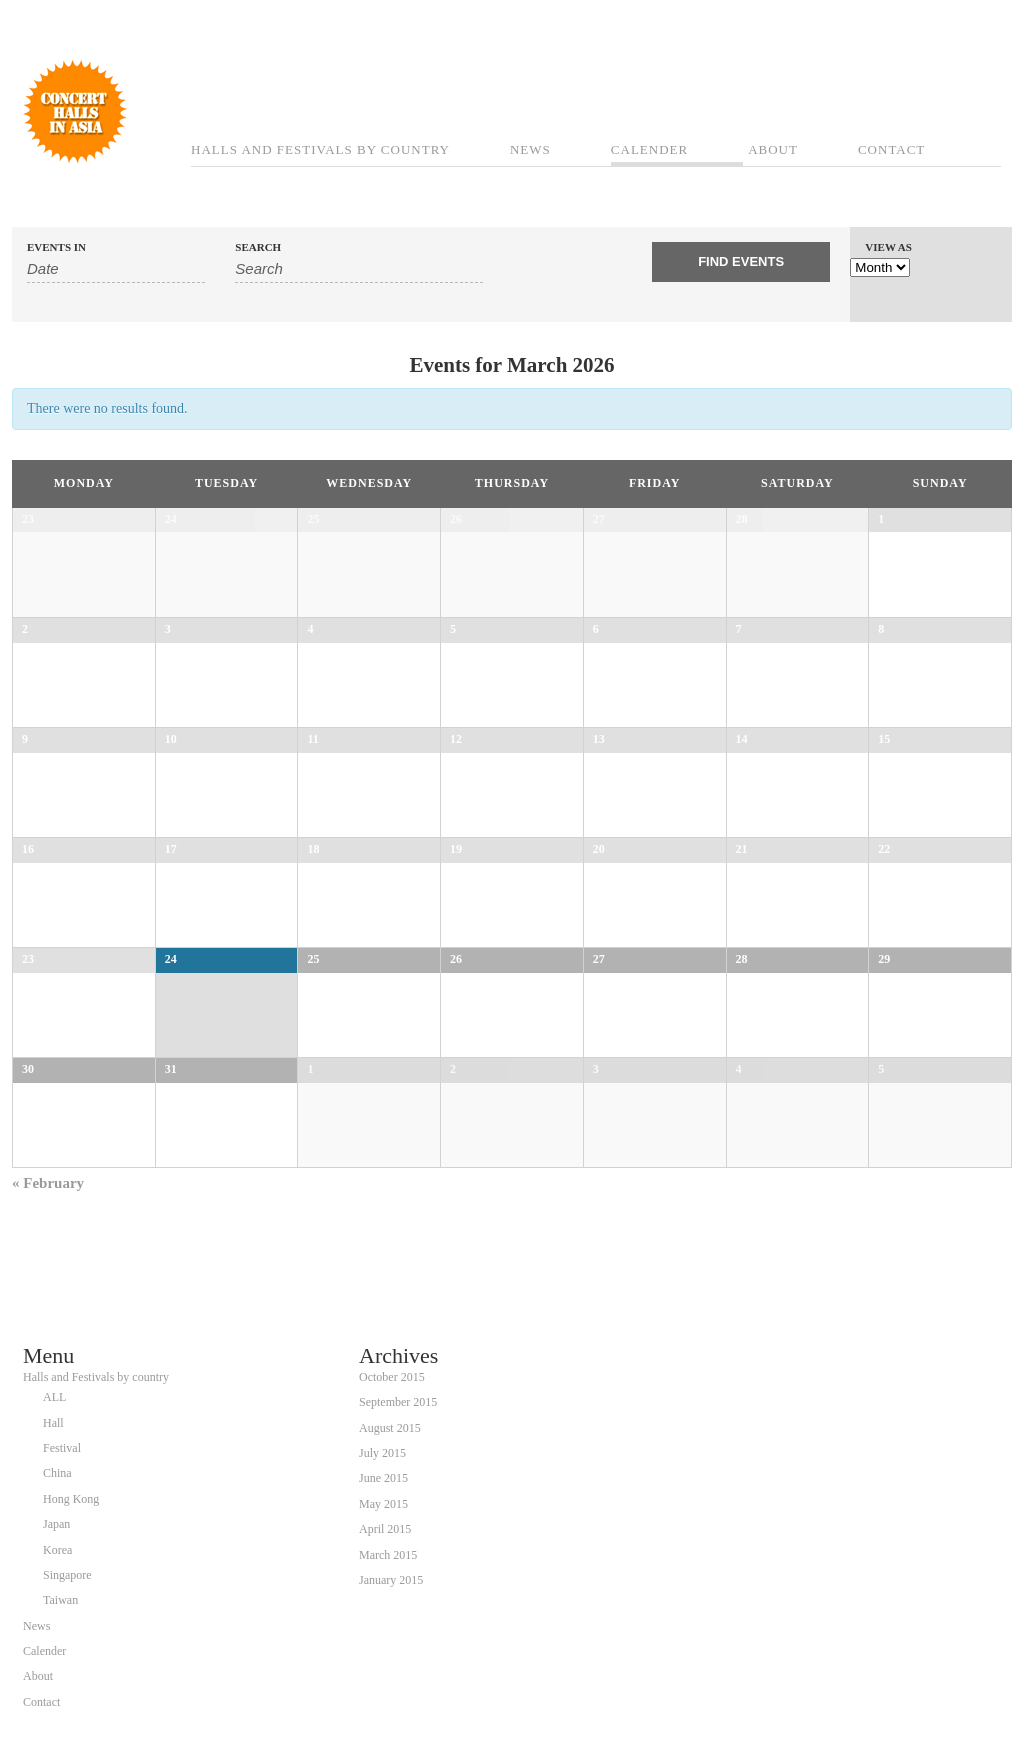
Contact (891, 149)
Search (258, 247)
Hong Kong (71, 1499)
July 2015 (382, 1453)
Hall (53, 1423)
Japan (56, 1524)
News (530, 149)
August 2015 (390, 1428)
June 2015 (383, 1478)
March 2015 (388, 1555)
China (57, 1473)
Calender (649, 149)
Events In (56, 247)
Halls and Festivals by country (320, 149)
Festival (62, 1448)
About (773, 149)
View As (888, 247)
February (48, 1183)
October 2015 (392, 1377)
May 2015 (383, 1504)
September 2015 (398, 1402)
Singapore (67, 1575)
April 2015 (385, 1529)
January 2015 (391, 1580)
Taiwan (60, 1600)
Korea (57, 1550)
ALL (54, 1397)
